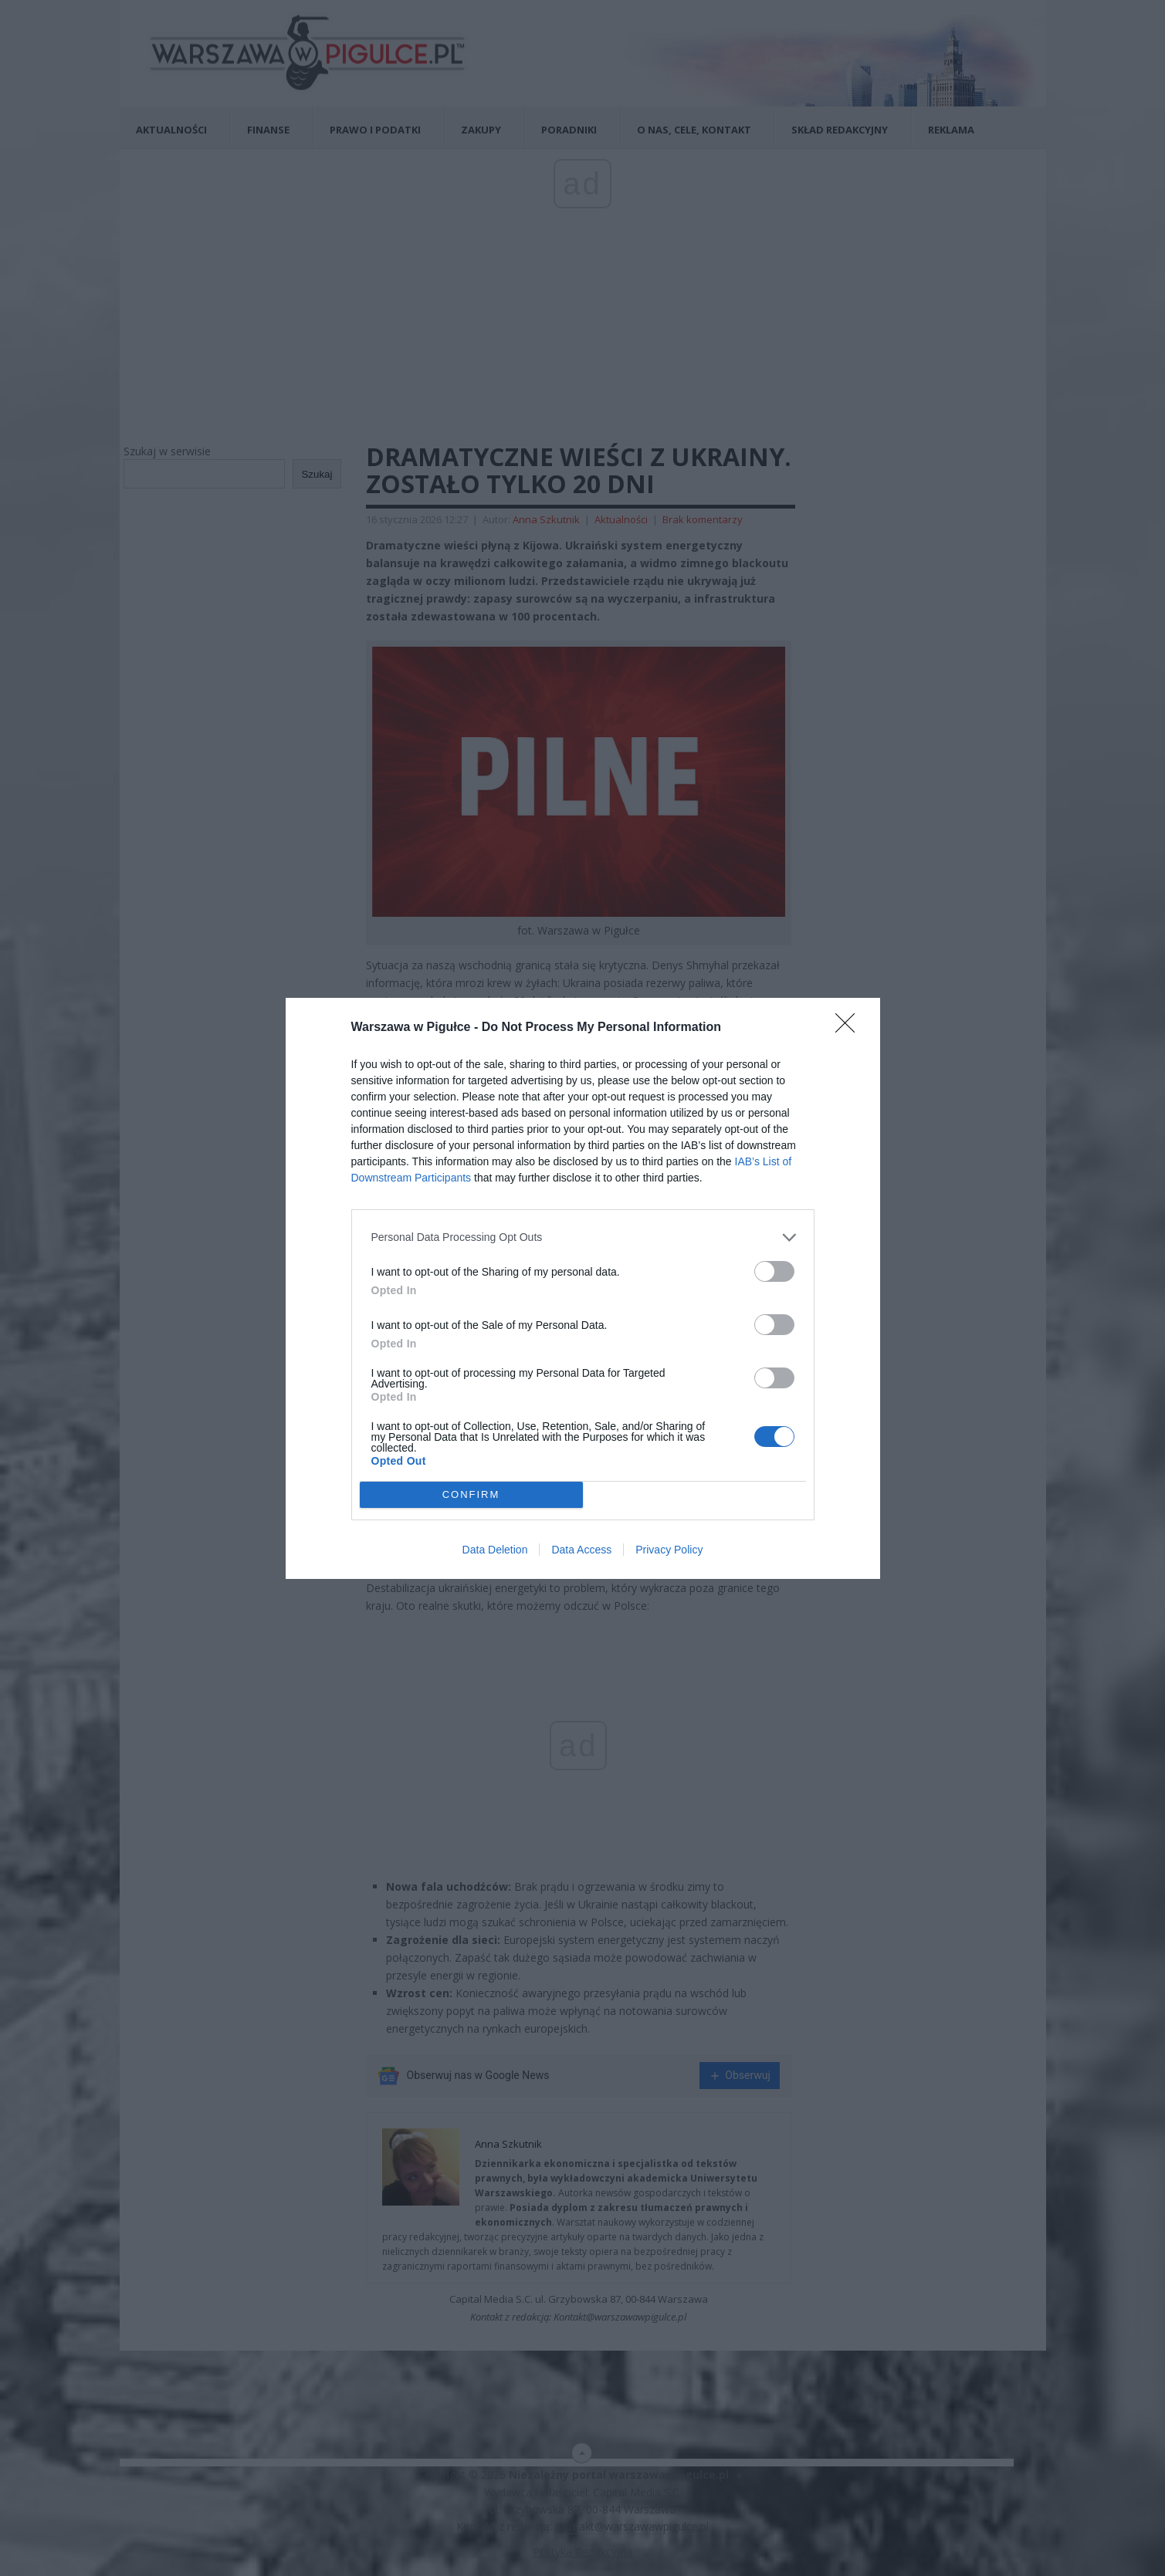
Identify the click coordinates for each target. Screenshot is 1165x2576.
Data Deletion (495, 1549)
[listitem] (582, 1237)
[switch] (774, 1271)
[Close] (850, 1028)
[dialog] (583, 1288)
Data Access (581, 1549)
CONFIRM (471, 1494)
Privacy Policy (669, 1549)
